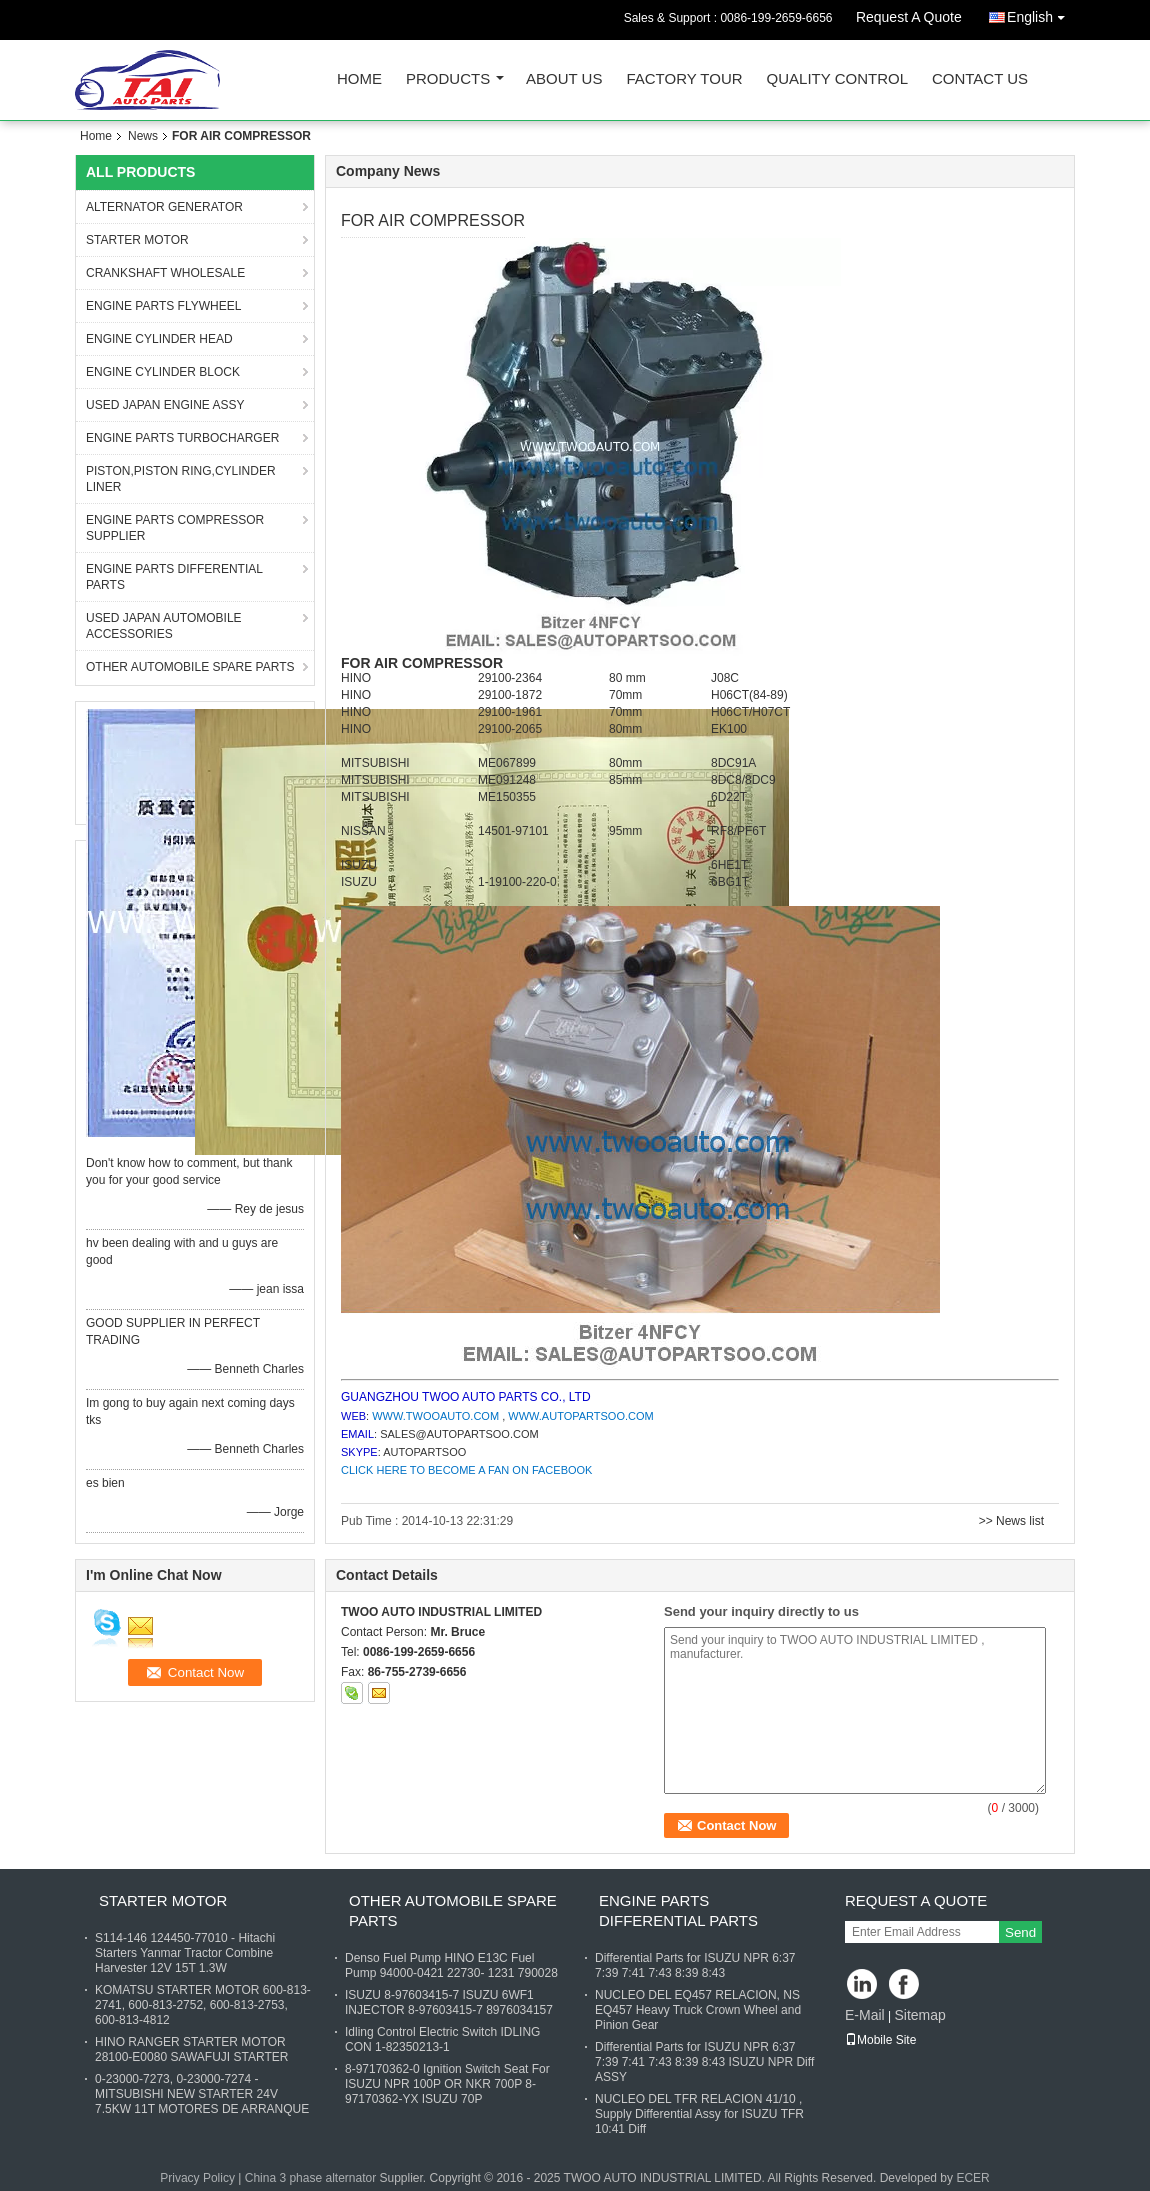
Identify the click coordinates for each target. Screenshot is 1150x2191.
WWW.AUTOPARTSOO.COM (580, 1416)
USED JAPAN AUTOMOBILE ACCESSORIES (164, 626)
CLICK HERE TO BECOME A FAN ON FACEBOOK (466, 1470)
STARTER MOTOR (137, 240)
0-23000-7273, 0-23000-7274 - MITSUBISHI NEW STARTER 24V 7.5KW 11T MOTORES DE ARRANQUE (202, 2094)
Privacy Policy (197, 2178)
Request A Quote (909, 17)
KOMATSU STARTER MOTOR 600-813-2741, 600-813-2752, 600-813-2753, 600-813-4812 (203, 2005)
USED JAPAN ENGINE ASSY (165, 405)
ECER (972, 2178)
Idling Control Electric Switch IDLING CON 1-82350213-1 (442, 2039)
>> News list (1011, 1521)
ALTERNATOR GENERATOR (164, 207)
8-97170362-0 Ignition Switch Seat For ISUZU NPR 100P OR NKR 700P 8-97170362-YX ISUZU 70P (447, 2084)
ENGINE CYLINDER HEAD (159, 339)
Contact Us (980, 79)
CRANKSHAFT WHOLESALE (165, 273)
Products (448, 79)
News (143, 136)
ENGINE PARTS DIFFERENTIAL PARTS (174, 577)
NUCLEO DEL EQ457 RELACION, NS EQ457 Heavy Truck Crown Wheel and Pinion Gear (698, 2010)
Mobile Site (880, 2040)
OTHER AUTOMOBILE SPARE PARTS (190, 667)
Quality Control (837, 79)
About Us (564, 79)
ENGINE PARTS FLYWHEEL (163, 306)
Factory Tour (684, 79)
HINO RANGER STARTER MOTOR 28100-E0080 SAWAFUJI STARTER (191, 2049)
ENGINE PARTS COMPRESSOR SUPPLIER (175, 528)
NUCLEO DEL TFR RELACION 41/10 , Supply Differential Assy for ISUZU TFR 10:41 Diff (699, 2114)
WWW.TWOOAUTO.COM (435, 1416)
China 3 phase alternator (310, 2178)
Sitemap (919, 2015)
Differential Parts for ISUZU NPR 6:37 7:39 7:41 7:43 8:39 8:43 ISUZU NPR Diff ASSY (704, 2062)
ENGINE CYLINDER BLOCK (163, 372)
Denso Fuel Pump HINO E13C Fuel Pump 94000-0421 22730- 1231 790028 (451, 1965)
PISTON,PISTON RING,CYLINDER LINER (181, 479)
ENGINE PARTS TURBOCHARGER (182, 438)
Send (1020, 1932)
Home (359, 79)
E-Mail (865, 2015)
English (1041, 13)
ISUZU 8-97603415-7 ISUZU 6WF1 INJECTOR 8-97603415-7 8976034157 (449, 2002)
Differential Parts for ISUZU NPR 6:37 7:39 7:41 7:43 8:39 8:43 (695, 1965)
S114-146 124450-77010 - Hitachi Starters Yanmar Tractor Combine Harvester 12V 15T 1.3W (185, 1953)
